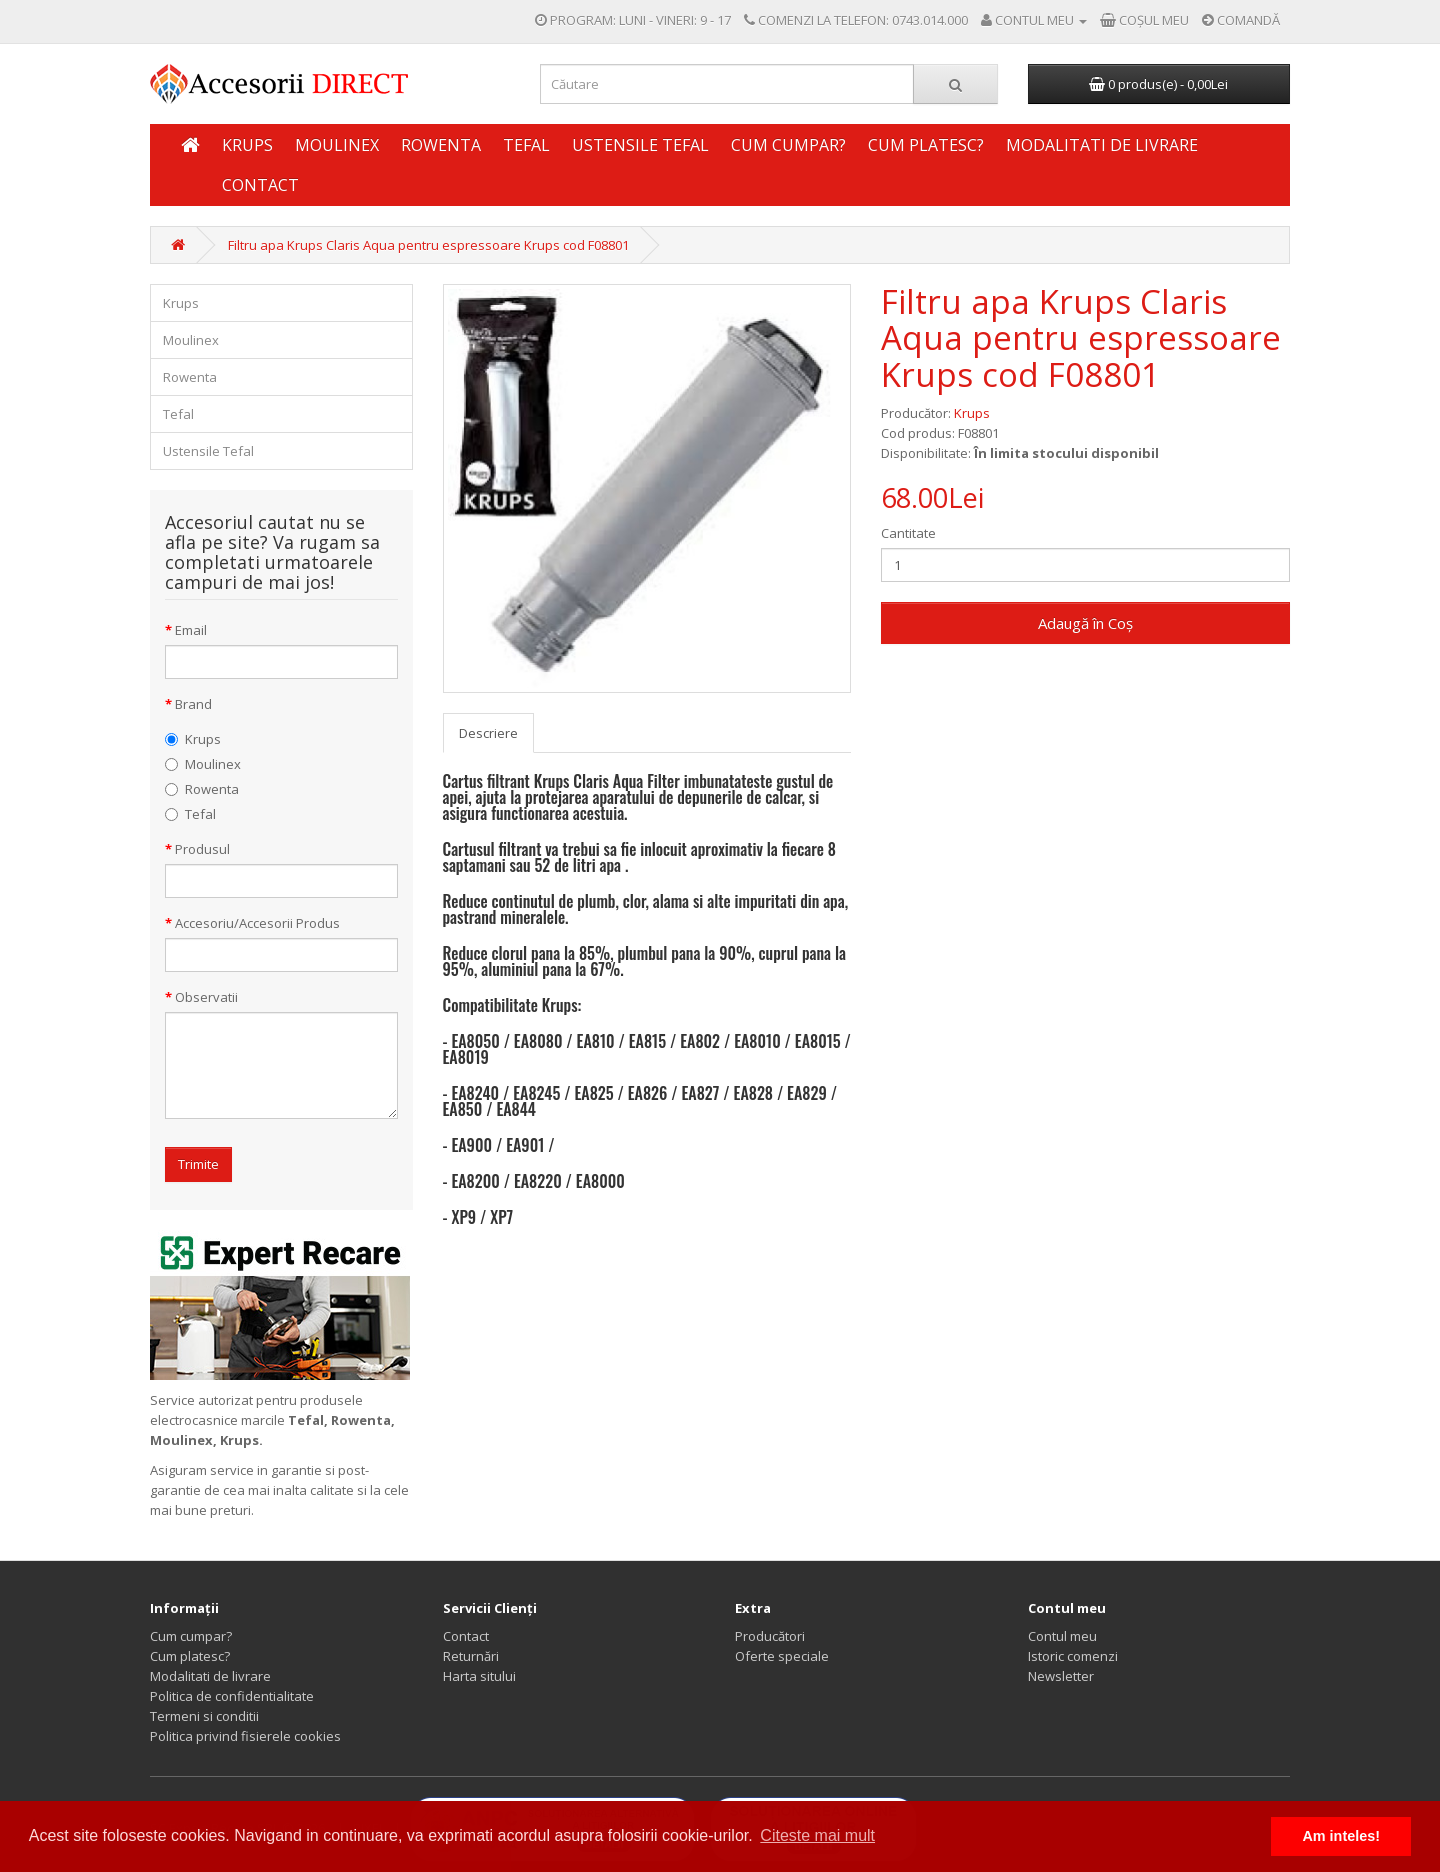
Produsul (202, 849)
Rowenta (441, 145)
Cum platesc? (926, 145)
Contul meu (1062, 1636)
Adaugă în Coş (1085, 623)
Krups (247, 145)
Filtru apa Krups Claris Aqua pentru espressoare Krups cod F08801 (428, 245)
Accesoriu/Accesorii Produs (257, 923)
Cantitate (908, 533)
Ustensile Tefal (640, 145)
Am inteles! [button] (1341, 1836)
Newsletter (1061, 1676)
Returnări (471, 1656)
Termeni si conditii (204, 1716)
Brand (193, 704)
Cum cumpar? (788, 145)
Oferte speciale (782, 1656)
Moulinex (337, 145)
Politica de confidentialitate (232, 1696)
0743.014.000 (930, 20)
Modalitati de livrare (1102, 145)
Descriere (488, 733)
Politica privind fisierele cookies (245, 1736)
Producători (770, 1636)
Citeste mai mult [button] (817, 1835)
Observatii (206, 997)
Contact (260, 185)
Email (191, 630)
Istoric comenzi (1073, 1656)
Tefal (526, 145)
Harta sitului (479, 1676)
